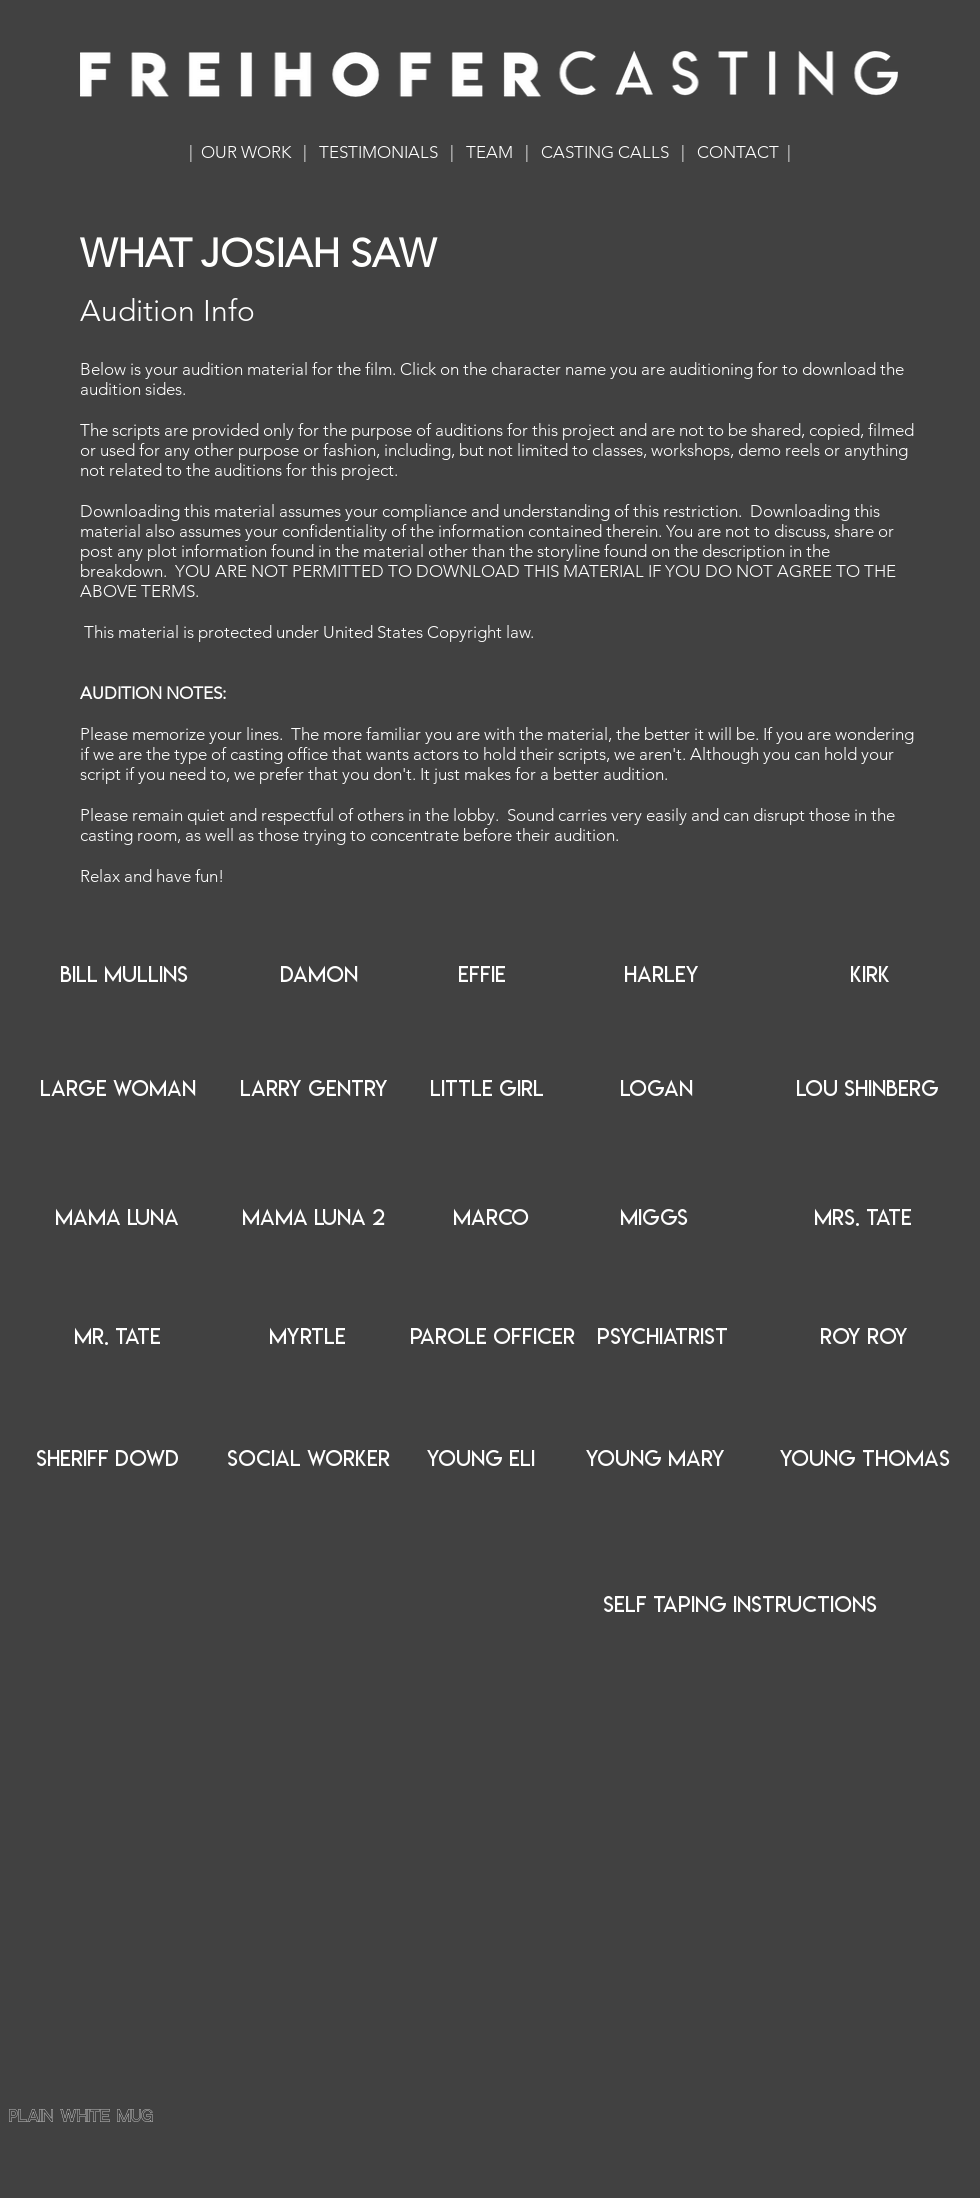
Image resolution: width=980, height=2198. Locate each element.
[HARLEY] (661, 975)
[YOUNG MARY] (655, 1459)
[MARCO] (491, 1218)
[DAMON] (319, 975)
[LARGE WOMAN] (118, 1089)
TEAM (489, 152)
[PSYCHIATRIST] (662, 1337)
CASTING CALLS (605, 152)
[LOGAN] (656, 1089)
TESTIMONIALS (378, 152)
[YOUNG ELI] (481, 1459)
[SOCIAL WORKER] (308, 1459)
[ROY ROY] (864, 1337)
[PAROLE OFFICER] (492, 1337)
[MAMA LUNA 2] (313, 1218)
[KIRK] (870, 975)
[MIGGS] (654, 1218)
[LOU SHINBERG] (867, 1089)
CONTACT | (744, 152)
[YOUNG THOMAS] (865, 1459)
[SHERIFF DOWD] (107, 1459)
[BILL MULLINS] (124, 975)
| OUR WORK (240, 152)
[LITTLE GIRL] (487, 1089)
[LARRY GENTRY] (314, 1089)
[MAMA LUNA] (117, 1218)
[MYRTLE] (307, 1337)
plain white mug (82, 2118)
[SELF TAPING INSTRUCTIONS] (740, 1605)
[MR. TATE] (117, 1337)
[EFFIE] (481, 975)
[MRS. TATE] (863, 1218)
